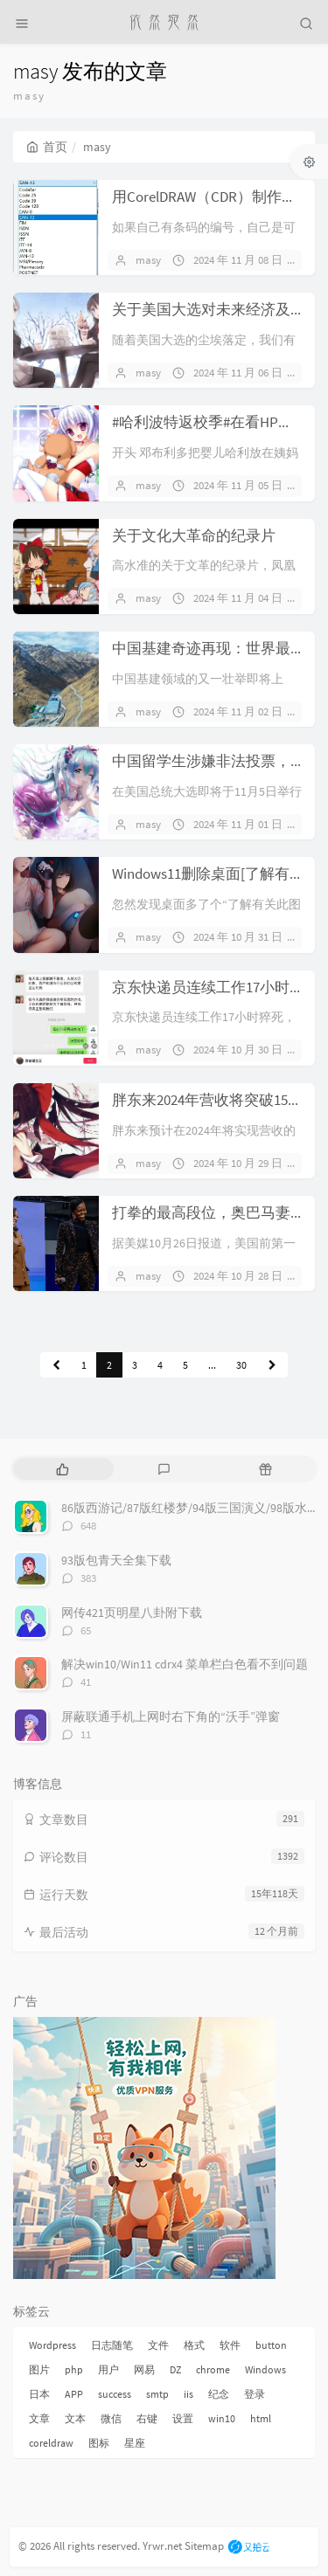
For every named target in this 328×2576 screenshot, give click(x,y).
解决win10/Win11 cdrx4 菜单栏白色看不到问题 (184, 1664)
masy (148, 259)
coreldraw (51, 2442)
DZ (175, 2369)
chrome (213, 2369)
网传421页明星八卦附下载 (131, 1612)
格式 (194, 2345)
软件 (230, 2345)
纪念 (218, 2393)
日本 (39, 2393)
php (74, 2369)
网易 (144, 2369)
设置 (182, 2418)
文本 (75, 2418)
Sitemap (204, 2545)
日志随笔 (112, 2345)
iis (188, 2393)
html (260, 2418)
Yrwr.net (162, 2545)
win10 (221, 2418)
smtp (157, 2393)
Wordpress (52, 2345)
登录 (254, 2393)
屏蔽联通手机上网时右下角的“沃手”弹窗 (170, 1716)
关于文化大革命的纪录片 (194, 535)
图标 (98, 2442)
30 (241, 1364)
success (114, 2393)
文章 (39, 2418)
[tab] (62, 1468)
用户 (108, 2369)
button (271, 2345)
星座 (134, 2442)
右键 (146, 2418)
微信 (111, 2418)
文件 (158, 2345)
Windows (265, 2369)
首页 (46, 147)
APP (74, 2393)
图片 (39, 2369)
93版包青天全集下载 (116, 1560)
